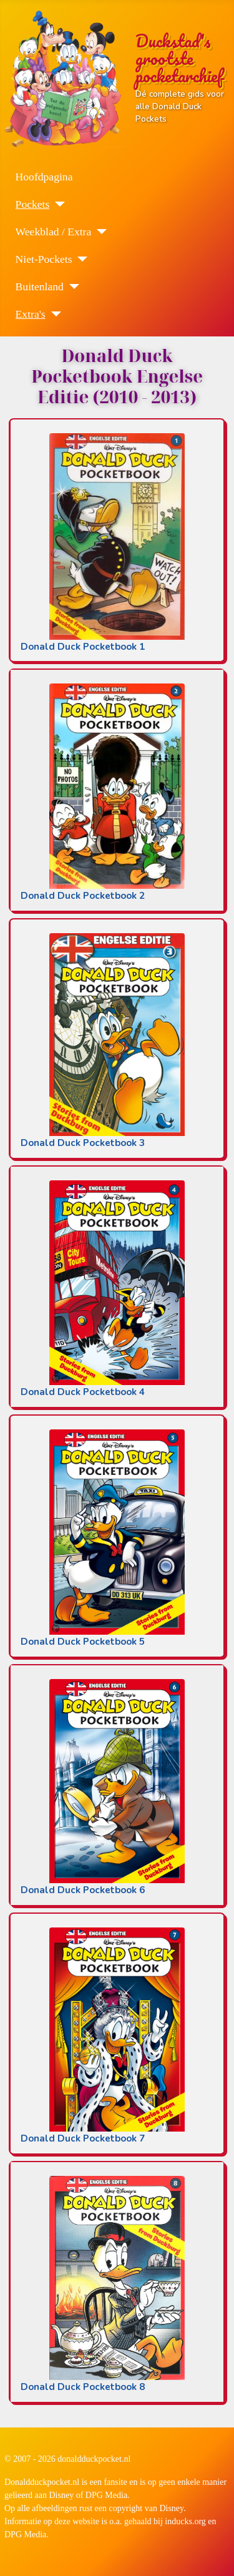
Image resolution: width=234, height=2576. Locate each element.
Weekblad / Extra (54, 231)
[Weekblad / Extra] (99, 231)
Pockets (33, 204)
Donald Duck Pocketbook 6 (83, 1890)
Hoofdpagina (44, 176)
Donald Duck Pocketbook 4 (83, 1392)
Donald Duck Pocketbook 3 (83, 1143)
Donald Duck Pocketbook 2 (83, 895)
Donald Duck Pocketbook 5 (83, 1641)
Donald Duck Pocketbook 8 (83, 2387)
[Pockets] (57, 204)
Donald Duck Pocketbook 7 (83, 2138)
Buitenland (40, 286)
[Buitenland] (71, 286)
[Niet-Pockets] (79, 259)
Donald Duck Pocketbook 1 (83, 646)
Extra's (31, 314)
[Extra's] (53, 313)
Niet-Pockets (44, 259)
